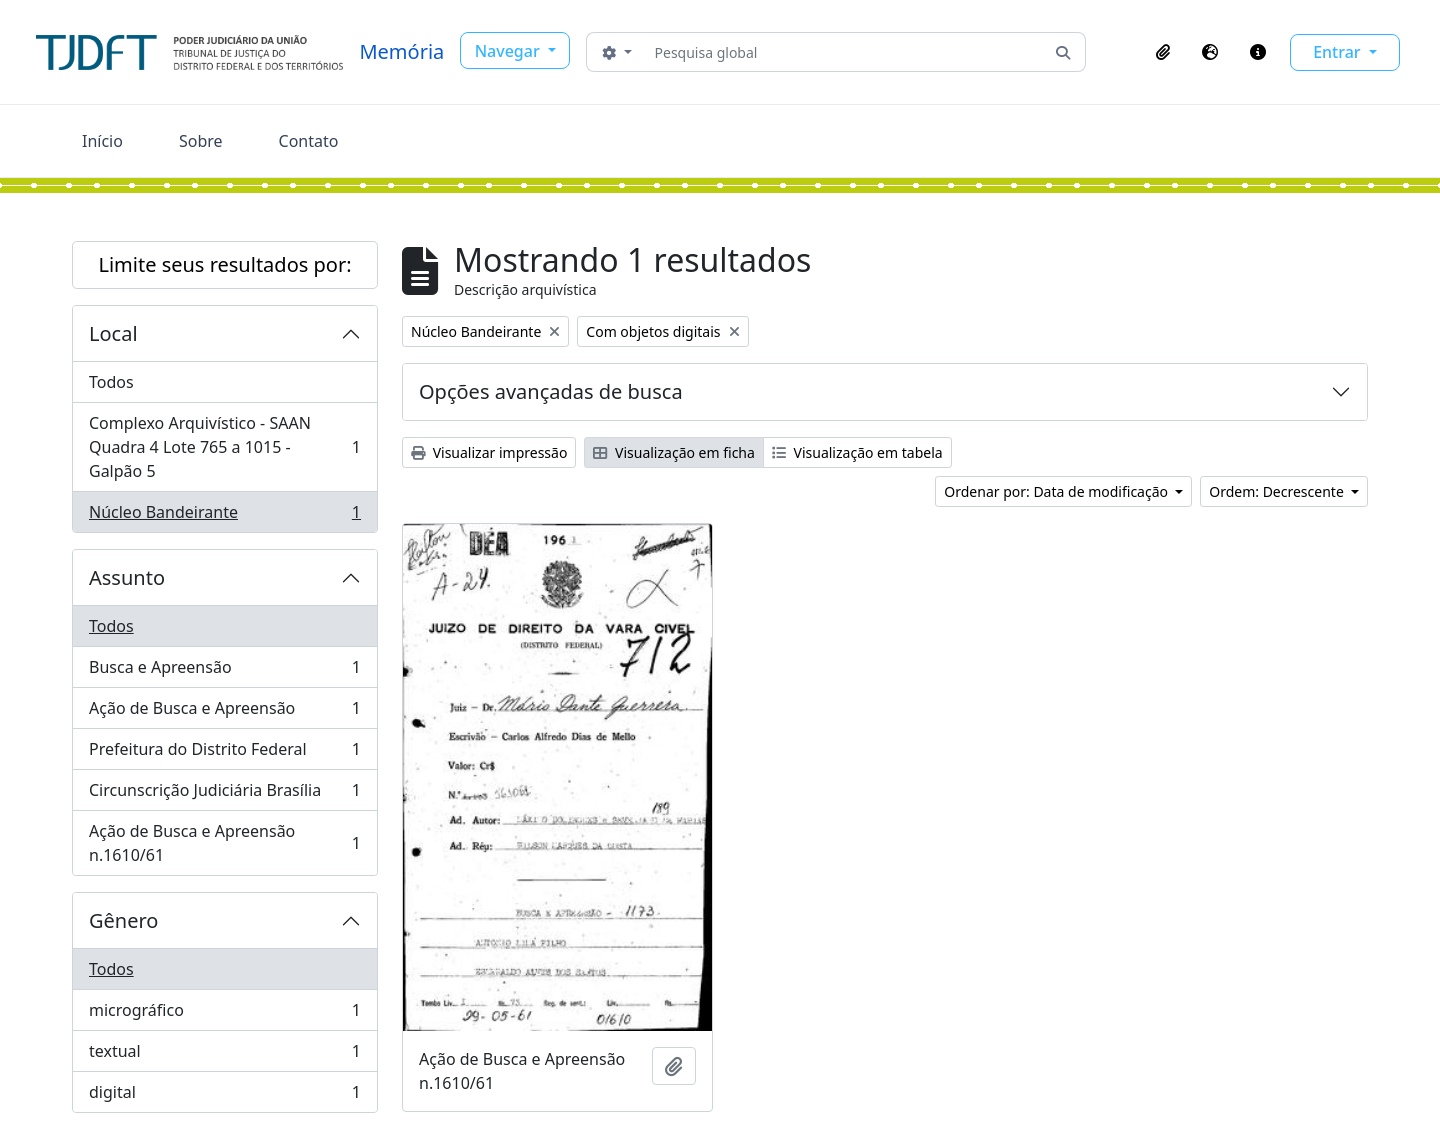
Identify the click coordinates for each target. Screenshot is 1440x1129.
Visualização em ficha (674, 452)
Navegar (509, 51)
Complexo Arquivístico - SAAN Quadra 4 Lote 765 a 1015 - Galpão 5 (224, 447)
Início (102, 141)
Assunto (127, 577)
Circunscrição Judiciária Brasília (224, 794)
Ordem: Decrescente (1278, 491)
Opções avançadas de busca (551, 391)
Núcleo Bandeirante (224, 516)
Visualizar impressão (489, 452)
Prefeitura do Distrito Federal (224, 753)
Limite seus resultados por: (224, 264)
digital (224, 1096)
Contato (309, 141)
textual (224, 1055)
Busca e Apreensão (224, 671)
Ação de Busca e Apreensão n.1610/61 (224, 843)
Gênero (123, 920)
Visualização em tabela (857, 452)
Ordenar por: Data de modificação (1057, 491)
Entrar (1339, 52)
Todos (111, 382)
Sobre (201, 141)
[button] (1163, 52)
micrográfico (224, 1014)
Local (113, 333)
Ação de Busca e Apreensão (224, 712)
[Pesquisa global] (844, 52)
